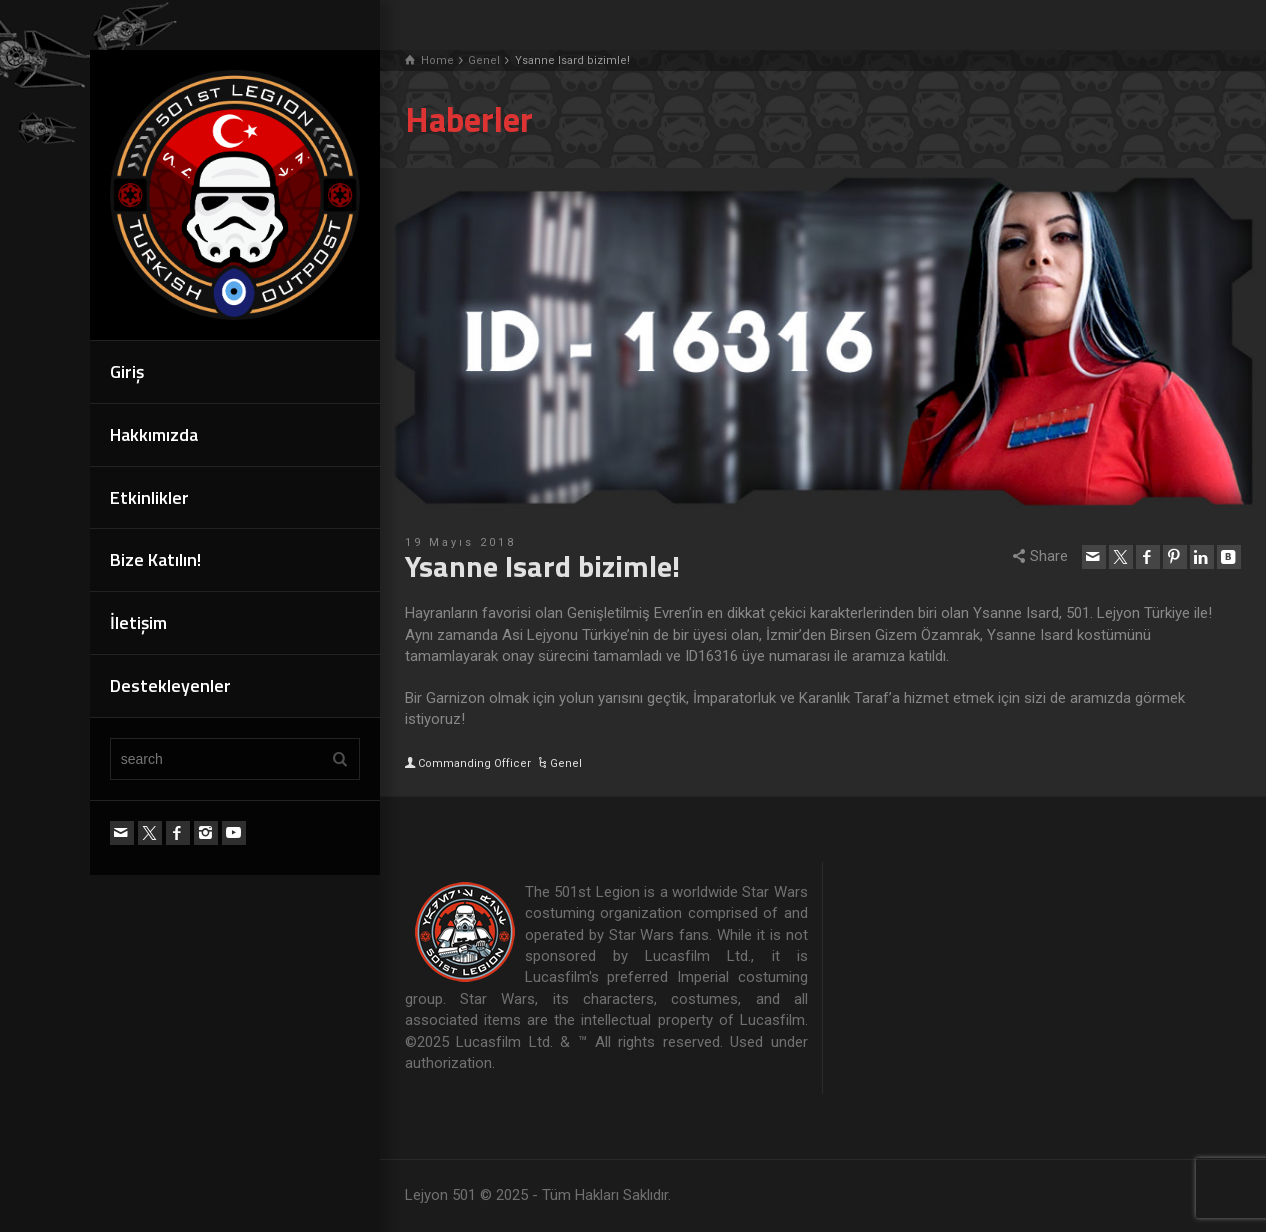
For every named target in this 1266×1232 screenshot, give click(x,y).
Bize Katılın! (155, 559)
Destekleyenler (170, 685)
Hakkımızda (154, 434)
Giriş (127, 371)
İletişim (138, 622)
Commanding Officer (474, 763)
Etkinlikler (149, 497)
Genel (566, 763)
